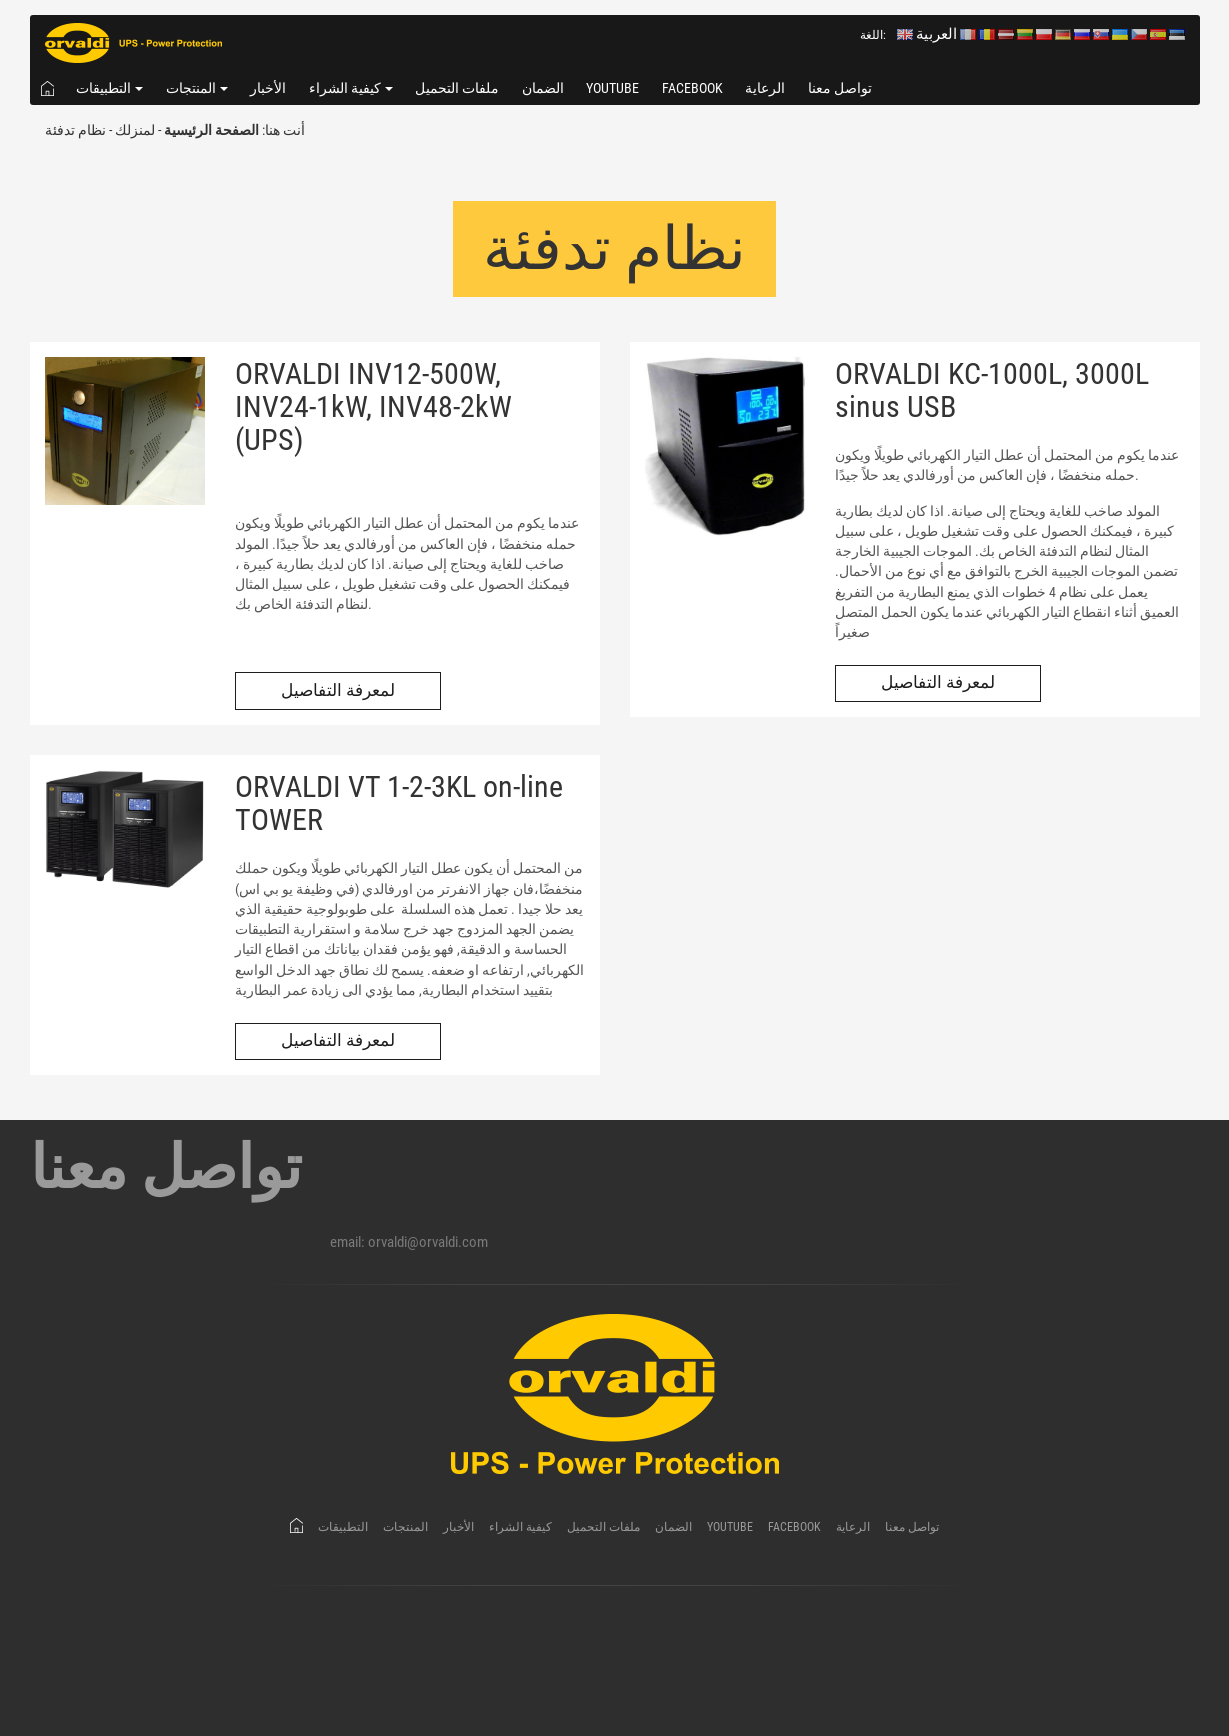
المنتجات (191, 88)
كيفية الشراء (345, 88)
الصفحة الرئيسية (211, 130)
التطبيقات (103, 88)
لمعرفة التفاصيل (338, 690)
